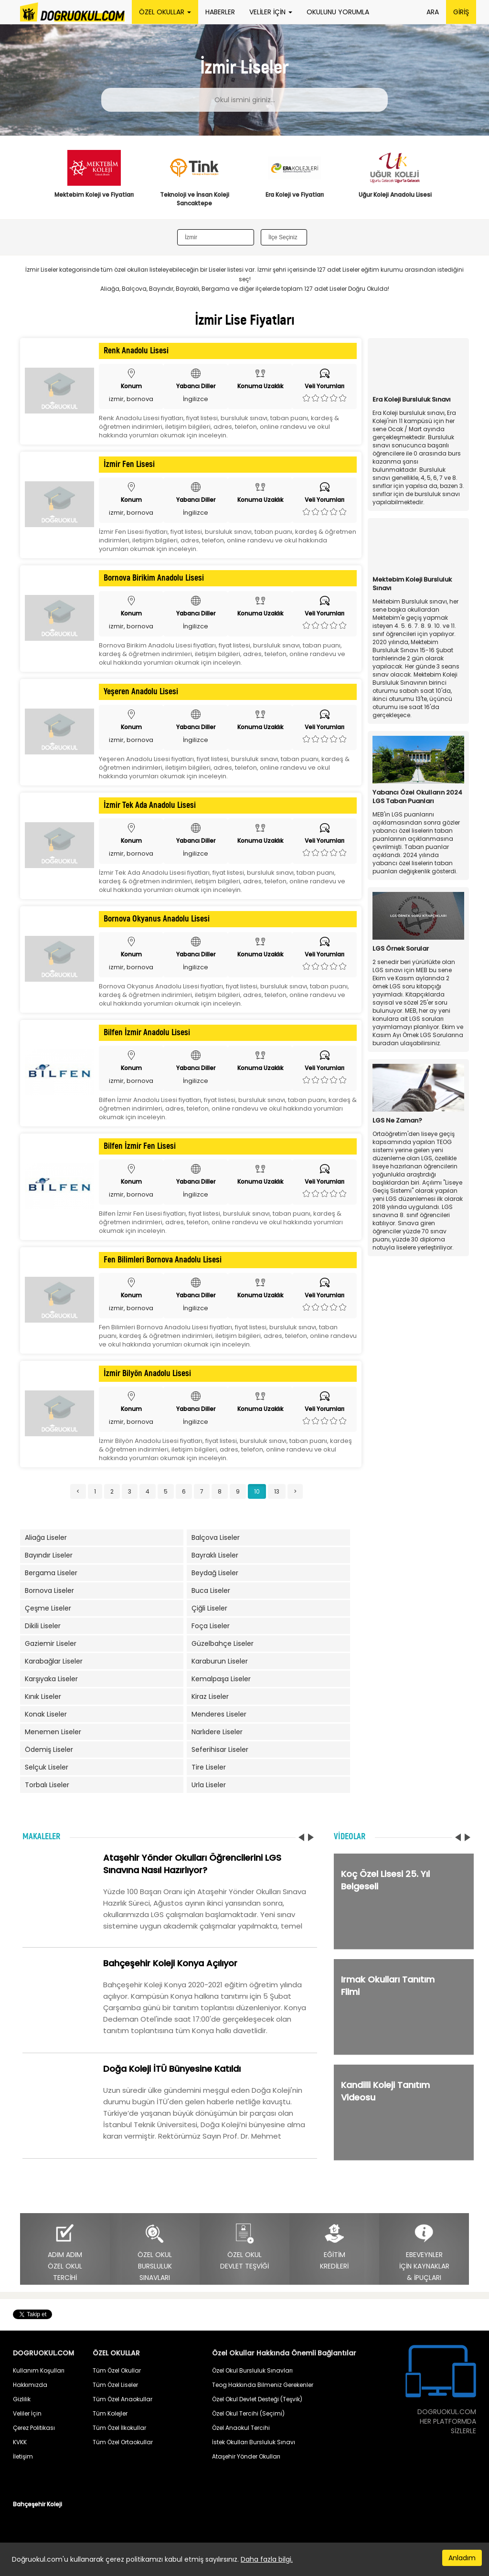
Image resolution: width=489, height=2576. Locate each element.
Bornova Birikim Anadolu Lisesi (154, 578)
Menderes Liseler (218, 1714)
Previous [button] (34, 182)
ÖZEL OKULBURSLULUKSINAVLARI (155, 2252)
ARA (432, 12)
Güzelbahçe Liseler (222, 1643)
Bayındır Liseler (49, 1555)
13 (276, 1491)
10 (257, 1491)
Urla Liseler (208, 1785)
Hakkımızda (30, 2385)
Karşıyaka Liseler (51, 1679)
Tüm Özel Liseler (115, 2385)
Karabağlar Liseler (54, 1661)
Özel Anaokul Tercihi (241, 2428)
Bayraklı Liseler (214, 1555)
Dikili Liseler (43, 1626)
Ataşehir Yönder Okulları (246, 2456)
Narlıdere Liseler (217, 1732)
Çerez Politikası (34, 2428)
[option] (94, 180)
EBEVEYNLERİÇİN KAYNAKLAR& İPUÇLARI (424, 2252)
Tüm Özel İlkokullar (119, 2428)
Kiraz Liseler (210, 1696)
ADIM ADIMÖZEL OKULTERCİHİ (65, 2252)
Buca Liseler (210, 1590)
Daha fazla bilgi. (267, 2559)
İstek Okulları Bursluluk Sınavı (253, 2442)
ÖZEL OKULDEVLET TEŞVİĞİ (244, 2247)
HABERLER (220, 12)
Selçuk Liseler (46, 1767)
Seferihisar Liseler (219, 1749)
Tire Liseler (208, 1767)
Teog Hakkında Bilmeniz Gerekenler (262, 2385)
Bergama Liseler (51, 1573)
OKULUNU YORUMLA (338, 12)
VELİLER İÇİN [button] (270, 12)
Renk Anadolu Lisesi (136, 351)
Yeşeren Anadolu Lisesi (141, 692)
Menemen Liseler (53, 1732)
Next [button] (454, 182)
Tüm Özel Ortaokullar (123, 2442)
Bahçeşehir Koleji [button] (37, 2504)
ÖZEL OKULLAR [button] (165, 12)
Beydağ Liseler (214, 1573)
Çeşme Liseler (48, 1608)
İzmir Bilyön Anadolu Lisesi (147, 1373)
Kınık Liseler (43, 1696)
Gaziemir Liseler (50, 1643)
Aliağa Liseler (46, 1537)
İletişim (23, 2456)
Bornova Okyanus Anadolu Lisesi (157, 919)
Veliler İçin (27, 2413)
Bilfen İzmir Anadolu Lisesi (147, 1032)
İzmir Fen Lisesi (129, 464)
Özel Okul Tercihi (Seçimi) (248, 2413)
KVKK (20, 2442)
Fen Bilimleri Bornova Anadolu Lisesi (163, 1260)
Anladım (462, 2558)
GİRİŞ (461, 12)
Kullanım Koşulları (38, 2370)
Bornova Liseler (49, 1590)
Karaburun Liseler (219, 1661)
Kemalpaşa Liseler (221, 1679)
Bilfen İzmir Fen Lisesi (140, 1146)
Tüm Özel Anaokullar (122, 2399)
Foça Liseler (210, 1626)
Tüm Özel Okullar (117, 2370)
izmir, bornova (131, 398)
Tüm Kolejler (110, 2413)
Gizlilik (22, 2399)
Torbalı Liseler (47, 1785)
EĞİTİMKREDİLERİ (334, 2247)
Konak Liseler (46, 1714)
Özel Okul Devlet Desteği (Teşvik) (257, 2399)
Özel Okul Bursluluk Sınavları (252, 2370)
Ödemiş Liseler (49, 1749)
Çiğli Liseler (209, 1608)
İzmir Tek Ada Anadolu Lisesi (150, 805)
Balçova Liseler (215, 1537)
